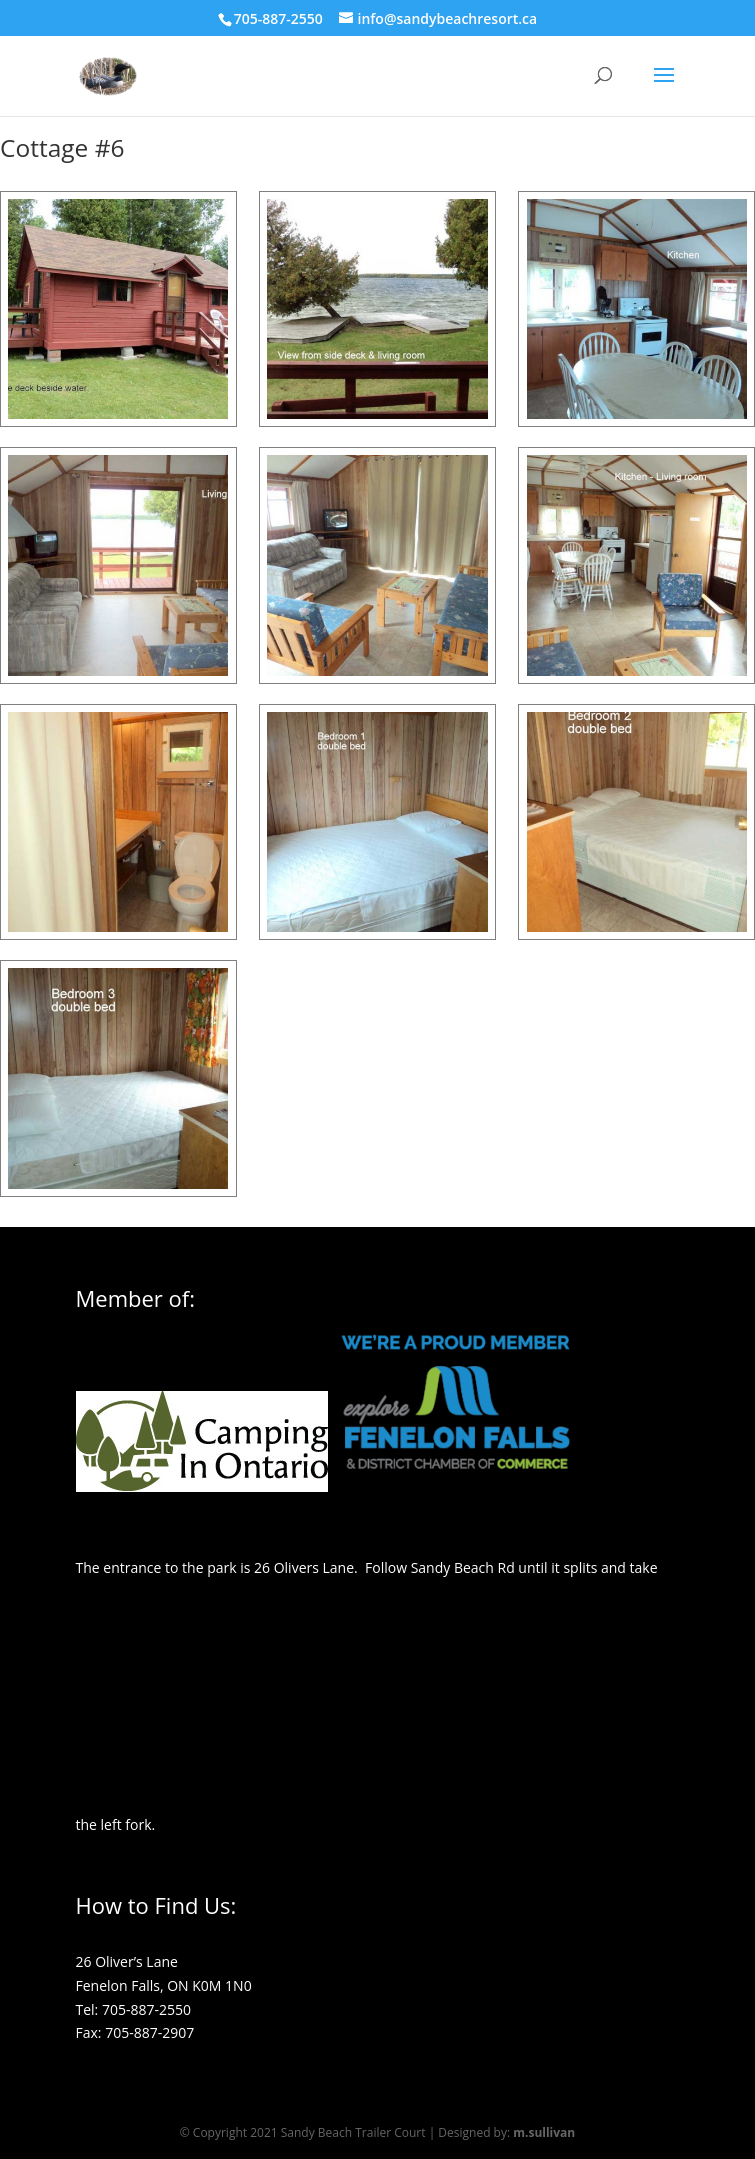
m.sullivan (544, 2132)
